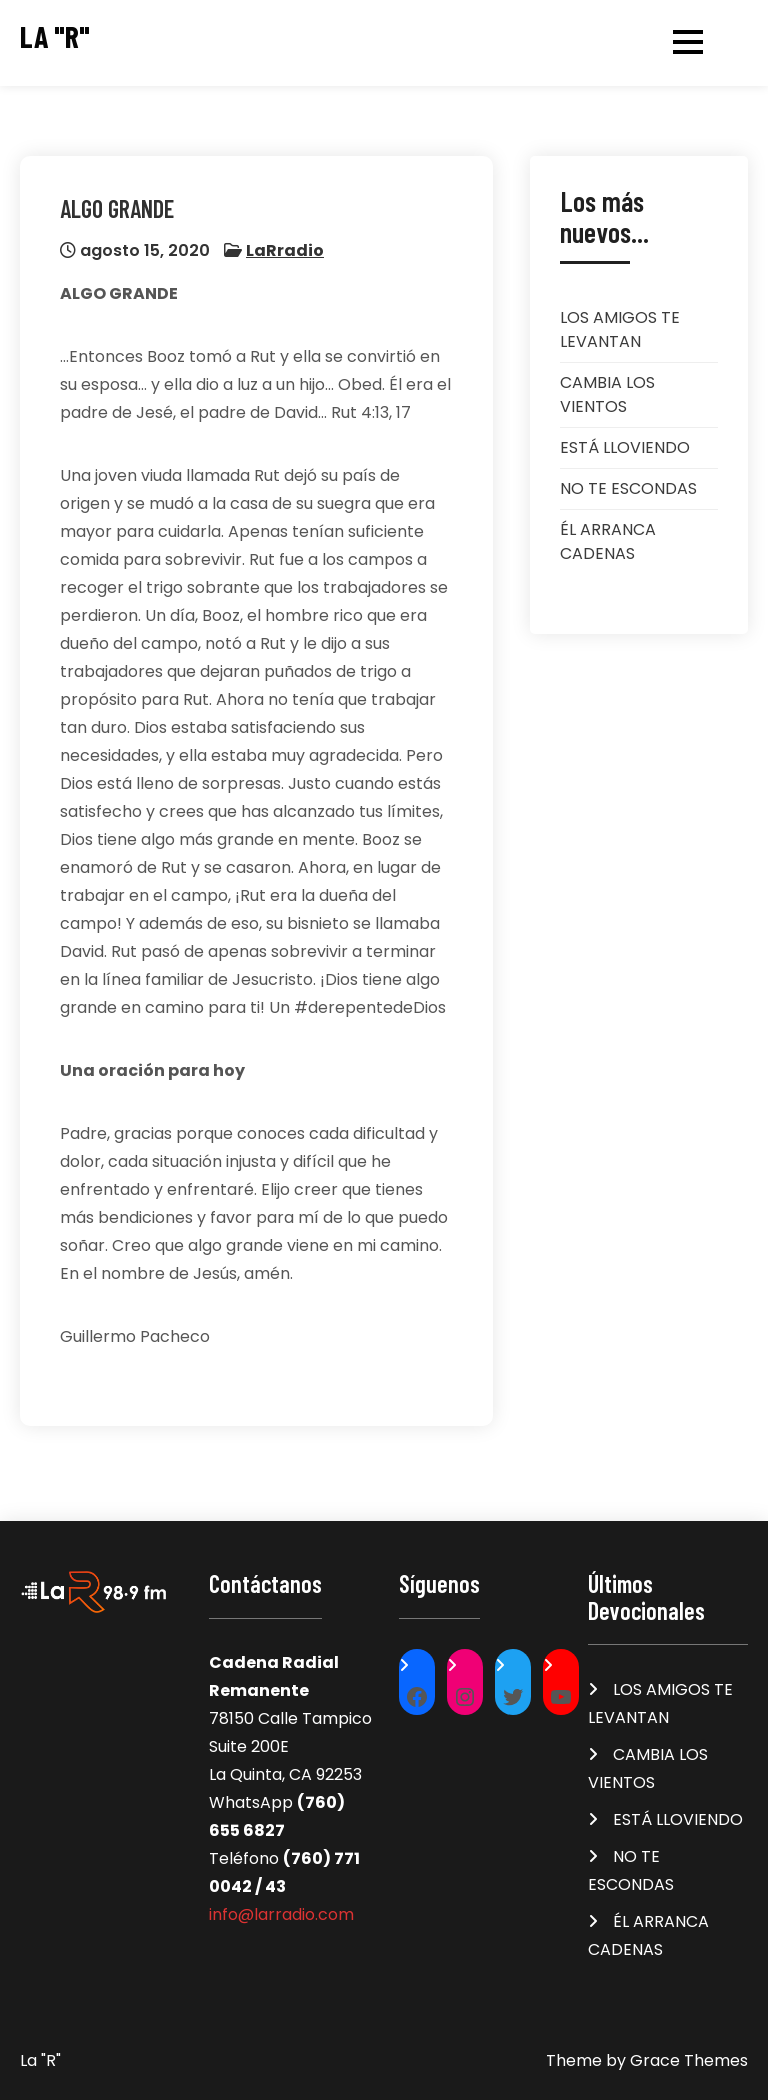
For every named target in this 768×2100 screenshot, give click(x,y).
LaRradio (285, 250)
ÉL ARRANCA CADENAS (608, 541)
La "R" (55, 36)
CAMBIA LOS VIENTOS (607, 394)
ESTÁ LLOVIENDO (625, 447)
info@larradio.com (281, 1914)
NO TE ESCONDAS (628, 488)
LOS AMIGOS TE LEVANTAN (620, 329)
